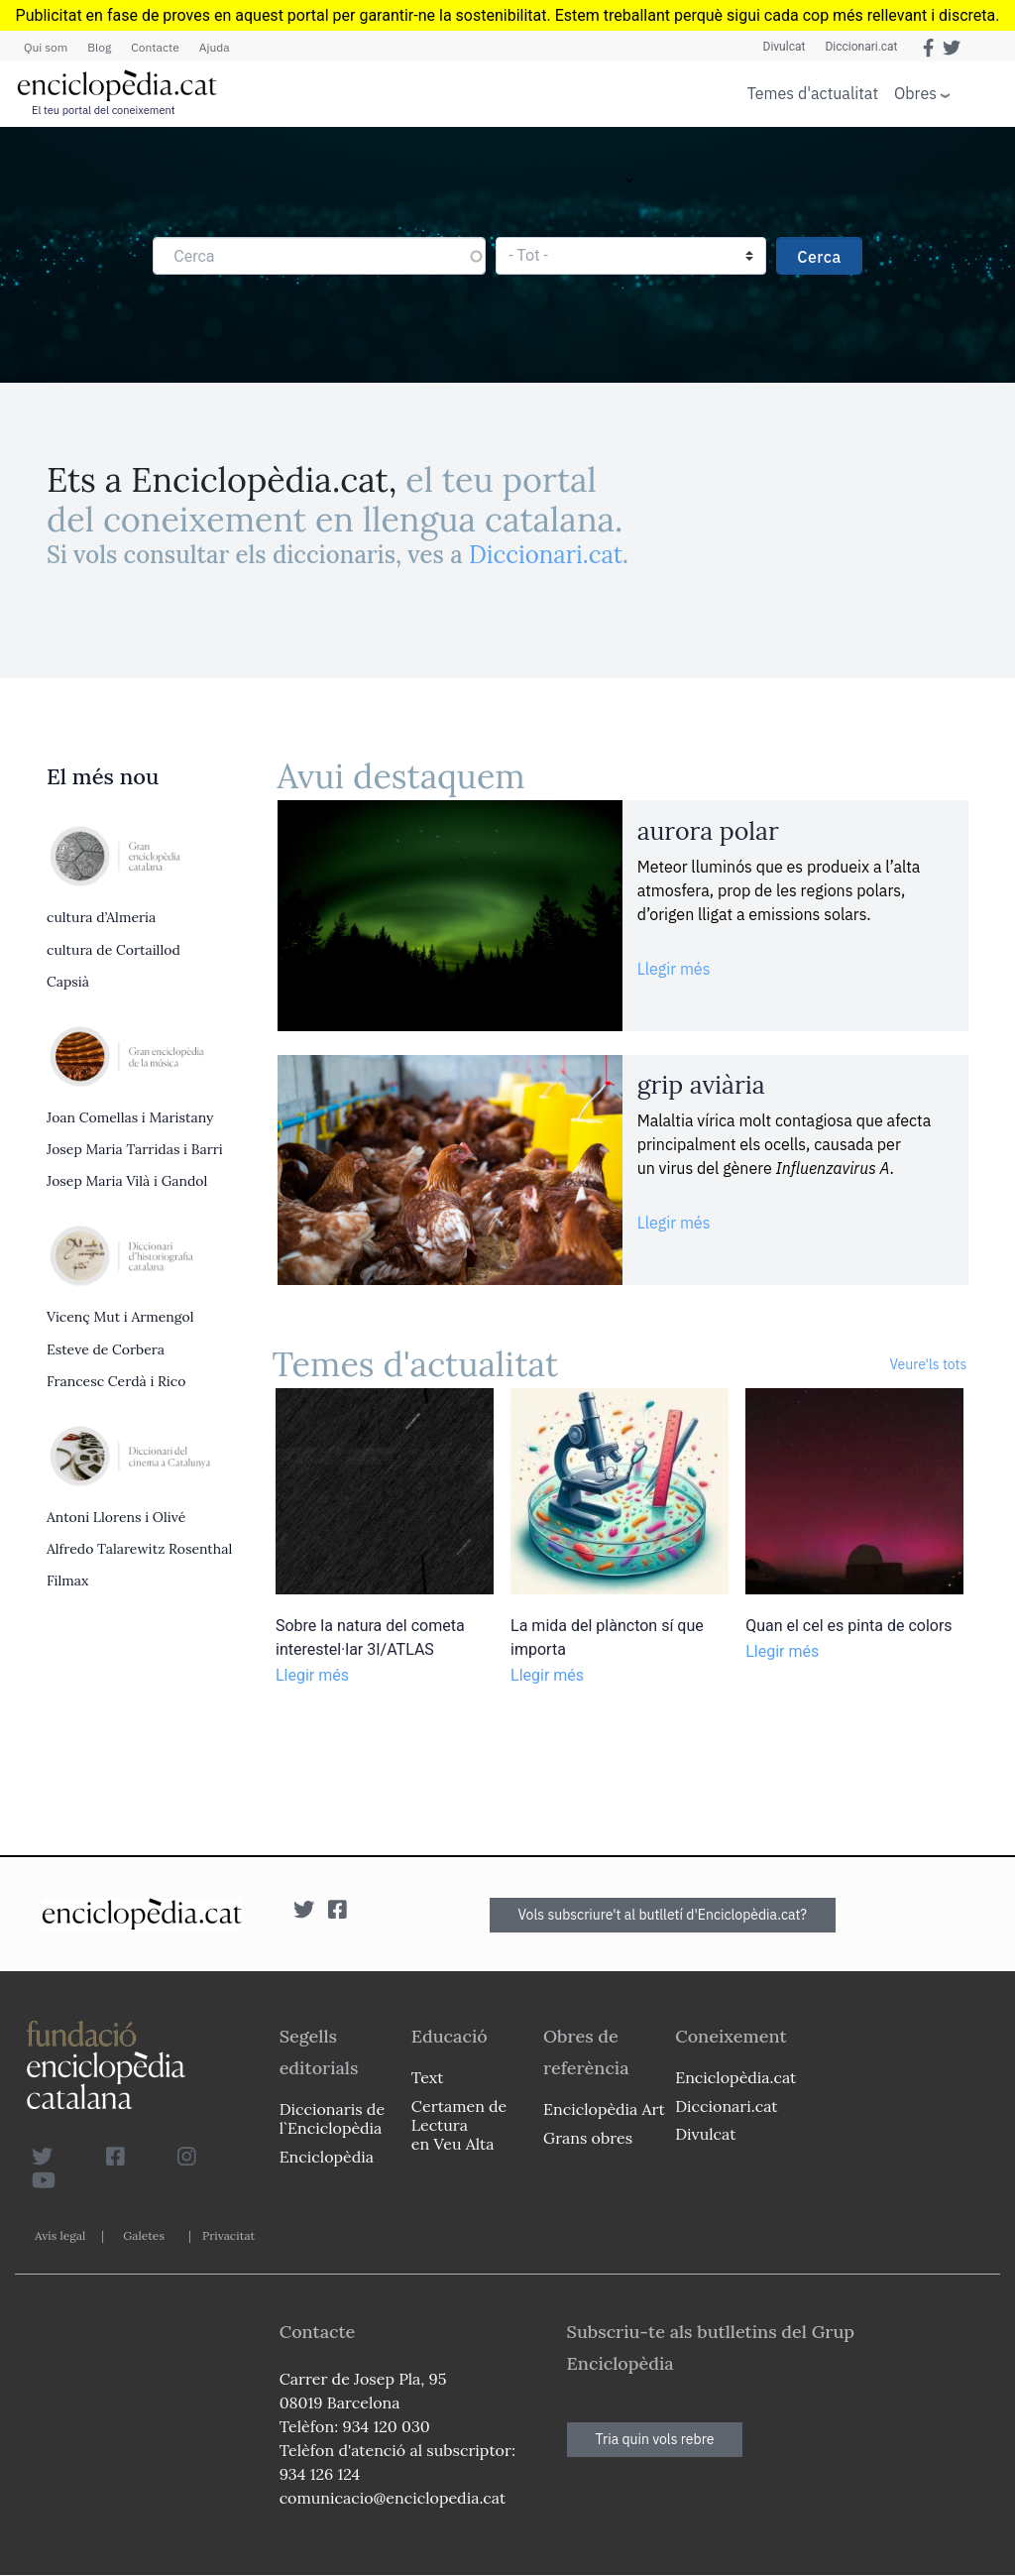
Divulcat (784, 47)
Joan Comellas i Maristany (130, 1117)
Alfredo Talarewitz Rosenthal (139, 1549)
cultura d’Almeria (101, 917)
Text (427, 2077)
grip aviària (701, 1085)
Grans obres (587, 2138)
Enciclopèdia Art (604, 2109)
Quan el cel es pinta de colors (848, 1625)
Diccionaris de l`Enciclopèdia (332, 2118)
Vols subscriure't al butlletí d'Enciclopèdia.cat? (663, 1915)
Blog (99, 47)
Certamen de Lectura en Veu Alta (459, 2125)
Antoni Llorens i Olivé (116, 1517)
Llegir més (674, 969)
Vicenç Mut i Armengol (120, 1317)
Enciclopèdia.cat (735, 2077)
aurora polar (708, 831)
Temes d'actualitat (812, 93)
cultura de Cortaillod (113, 950)
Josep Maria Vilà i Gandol (127, 1181)
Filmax (68, 1580)
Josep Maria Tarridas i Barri (135, 1149)
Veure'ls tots (927, 1364)
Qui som (45, 47)
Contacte (154, 47)
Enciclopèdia (327, 2156)
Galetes (144, 2235)
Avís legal (60, 2235)
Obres (915, 92)
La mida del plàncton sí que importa (607, 1637)
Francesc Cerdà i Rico (116, 1381)
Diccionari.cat (861, 47)
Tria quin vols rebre (655, 2439)
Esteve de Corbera (106, 1349)
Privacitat (228, 2235)
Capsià (68, 982)
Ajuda (214, 47)
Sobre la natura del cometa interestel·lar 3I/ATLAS (370, 1637)
